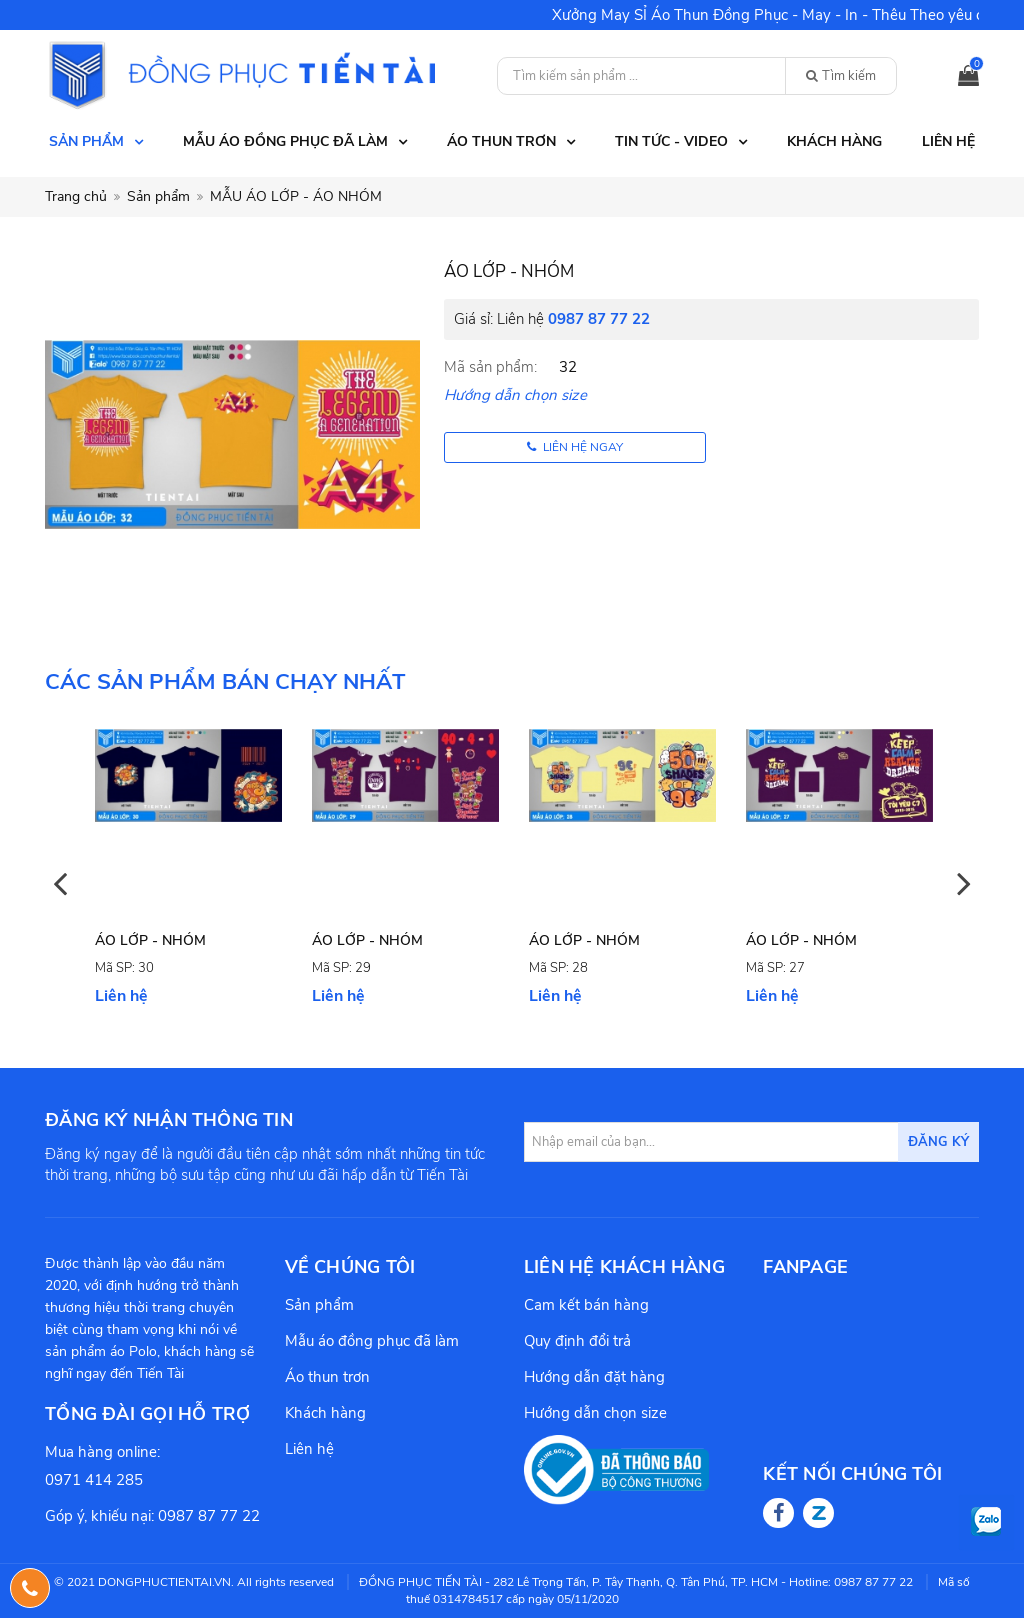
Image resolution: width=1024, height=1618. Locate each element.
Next (964, 882)
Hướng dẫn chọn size (515, 395)
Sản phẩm (158, 196)
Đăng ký (938, 1142)
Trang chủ (76, 196)
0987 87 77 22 (599, 319)
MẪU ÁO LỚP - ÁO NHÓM (296, 196)
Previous (60, 882)
